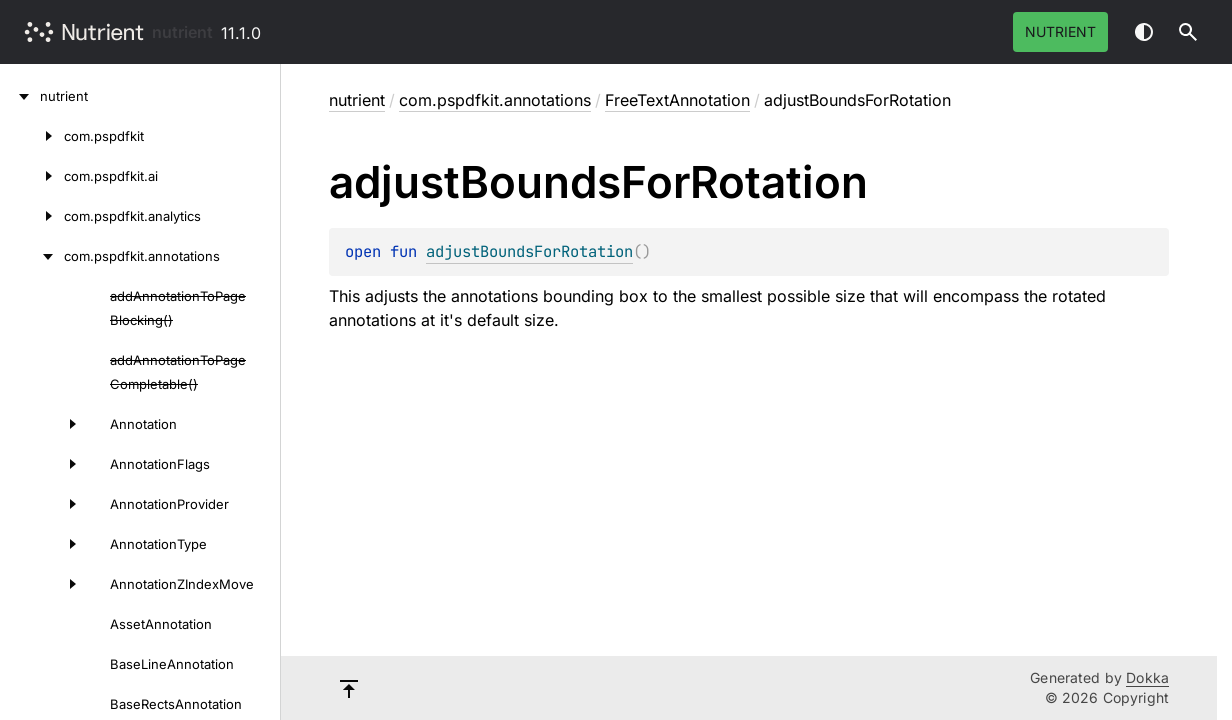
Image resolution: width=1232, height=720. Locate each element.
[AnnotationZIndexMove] (44, 584)
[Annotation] (44, 424)
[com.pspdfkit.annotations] (32, 256)
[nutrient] (20, 96)
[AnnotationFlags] (44, 464)
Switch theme (1144, 32)
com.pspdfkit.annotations (495, 100)
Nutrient (1060, 31)
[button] (1188, 32)
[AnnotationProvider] (44, 504)
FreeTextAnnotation (677, 100)
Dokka (1147, 677)
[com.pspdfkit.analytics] (32, 216)
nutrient (182, 32)
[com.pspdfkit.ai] (32, 176)
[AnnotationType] (44, 544)
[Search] (1188, 32)
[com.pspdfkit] (32, 136)
